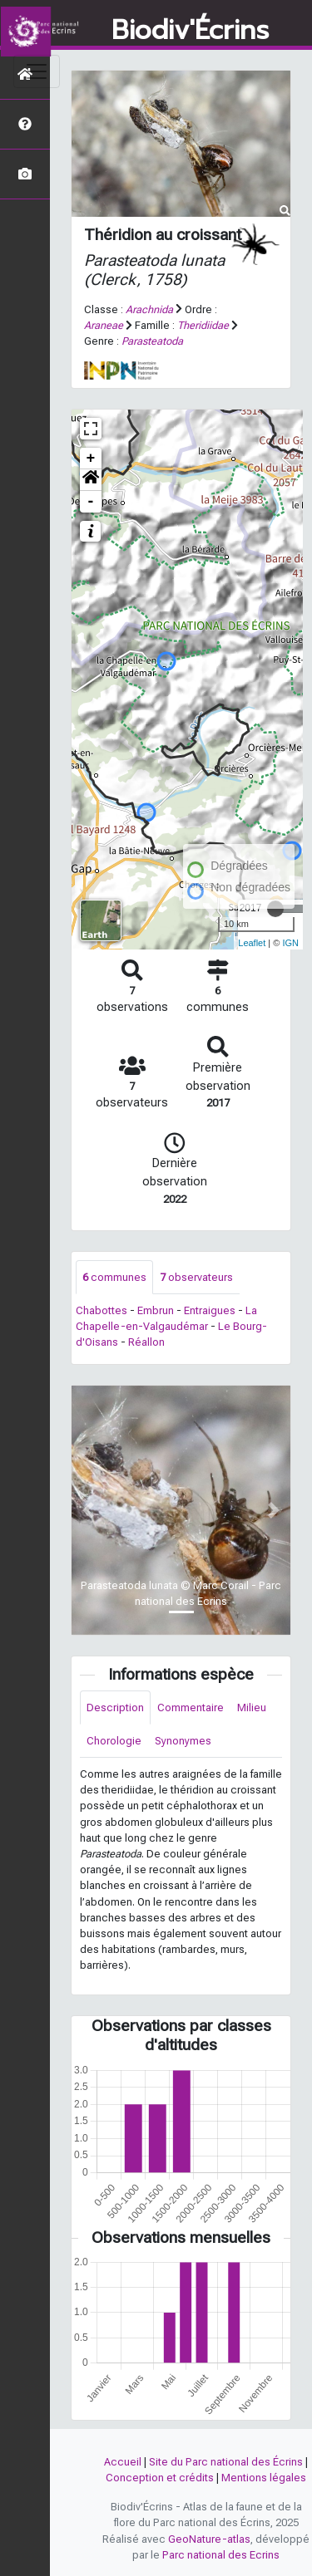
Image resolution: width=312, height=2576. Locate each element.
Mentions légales (263, 2477)
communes (114, 1277)
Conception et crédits (160, 2477)
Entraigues (209, 1310)
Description (115, 1707)
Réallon (146, 1342)
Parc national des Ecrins (221, 2555)
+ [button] (91, 459)
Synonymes (183, 1741)
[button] (91, 480)
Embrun (155, 1310)
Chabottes (101, 1310)
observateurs (196, 1277)
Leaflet (251, 943)
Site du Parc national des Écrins (226, 2462)
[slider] (275, 908)
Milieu (251, 1707)
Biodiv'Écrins (190, 30)
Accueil (122, 2462)
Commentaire (190, 1707)
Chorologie (114, 1741)
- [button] (91, 502)
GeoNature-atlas (209, 2539)
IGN (290, 943)
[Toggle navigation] (36, 71)
